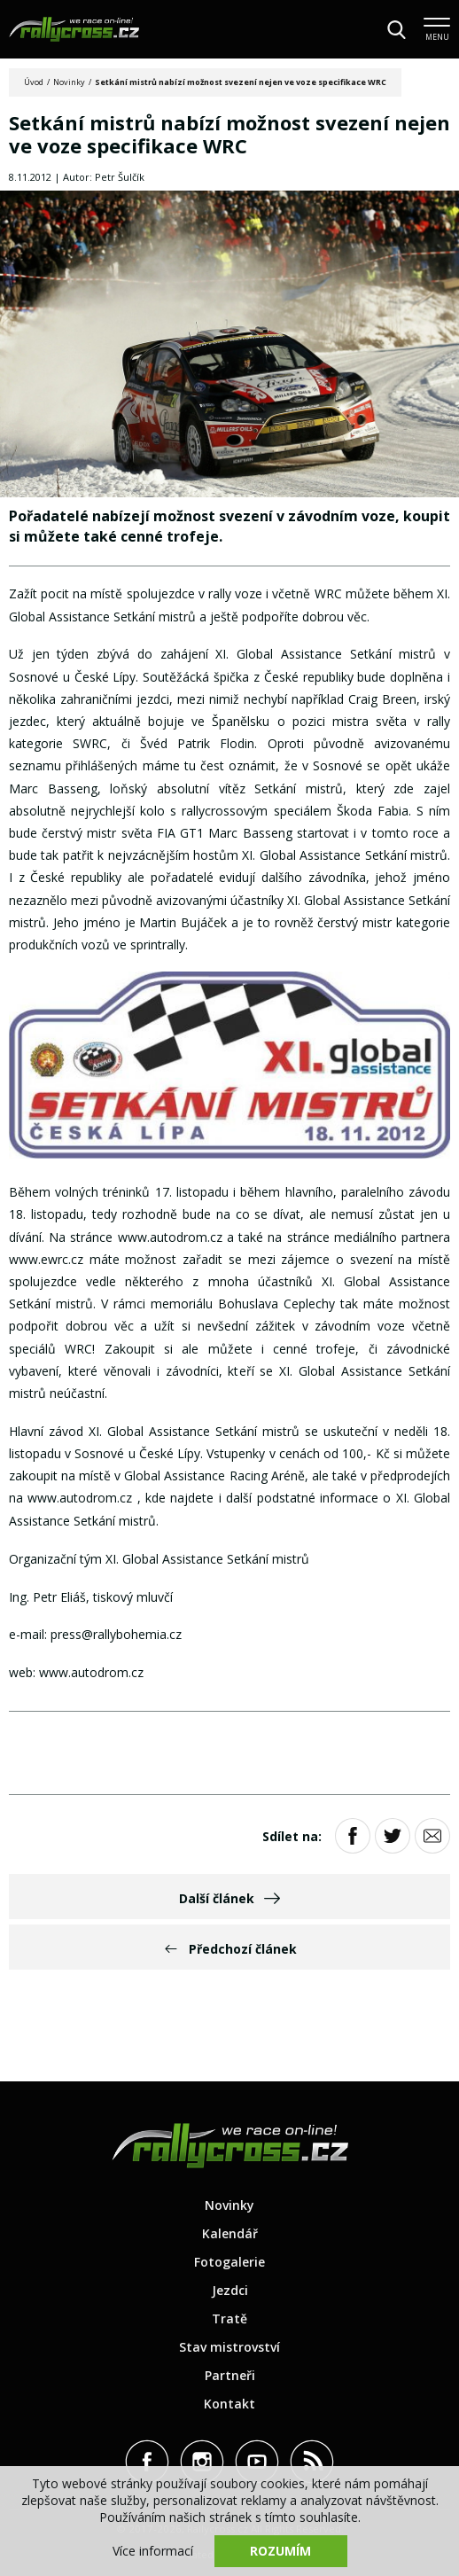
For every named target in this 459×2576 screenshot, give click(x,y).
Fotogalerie (229, 2261)
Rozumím (280, 2550)
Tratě (229, 2318)
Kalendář (230, 2233)
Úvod (33, 82)
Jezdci (230, 2290)
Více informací (153, 2550)
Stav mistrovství (229, 2346)
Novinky (69, 82)
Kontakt (229, 2403)
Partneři (230, 2375)
